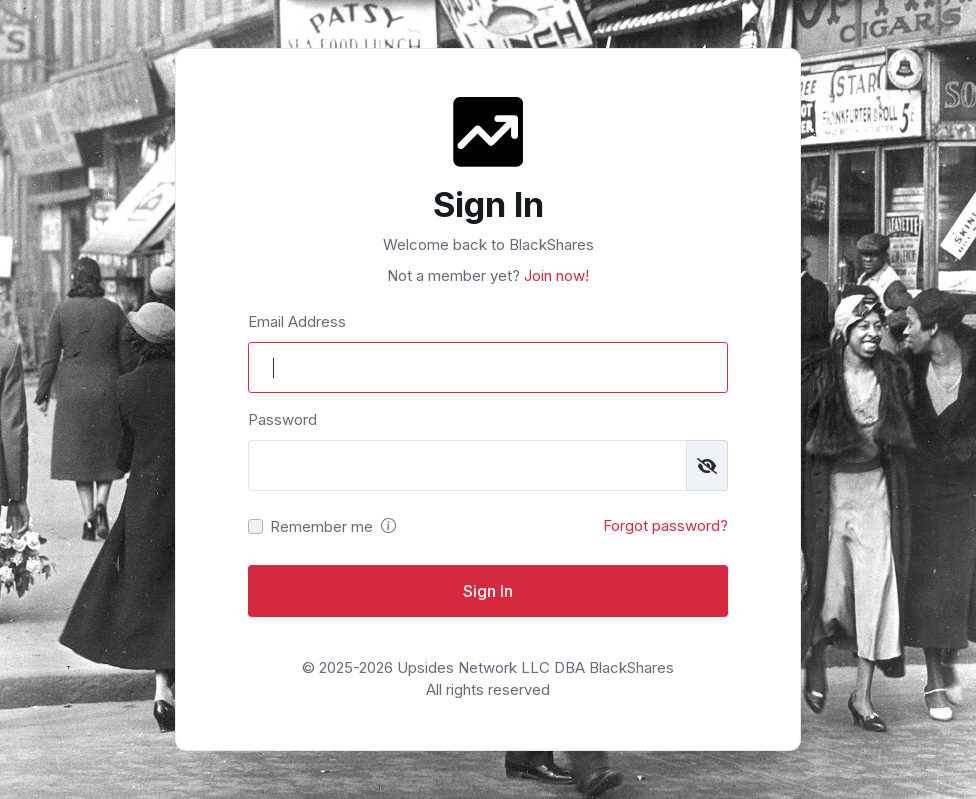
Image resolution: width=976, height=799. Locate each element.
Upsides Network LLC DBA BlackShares (535, 667)
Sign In (488, 591)
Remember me (321, 526)
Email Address (297, 321)
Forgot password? (665, 525)
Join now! (554, 275)
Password (282, 419)
